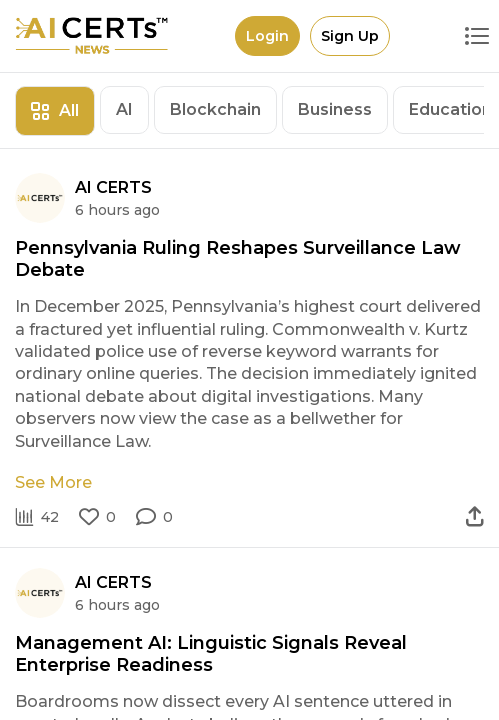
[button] (154, 517)
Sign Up (350, 36)
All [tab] (55, 110)
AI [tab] (124, 109)
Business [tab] (335, 109)
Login (267, 36)
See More (53, 482)
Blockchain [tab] (215, 109)
